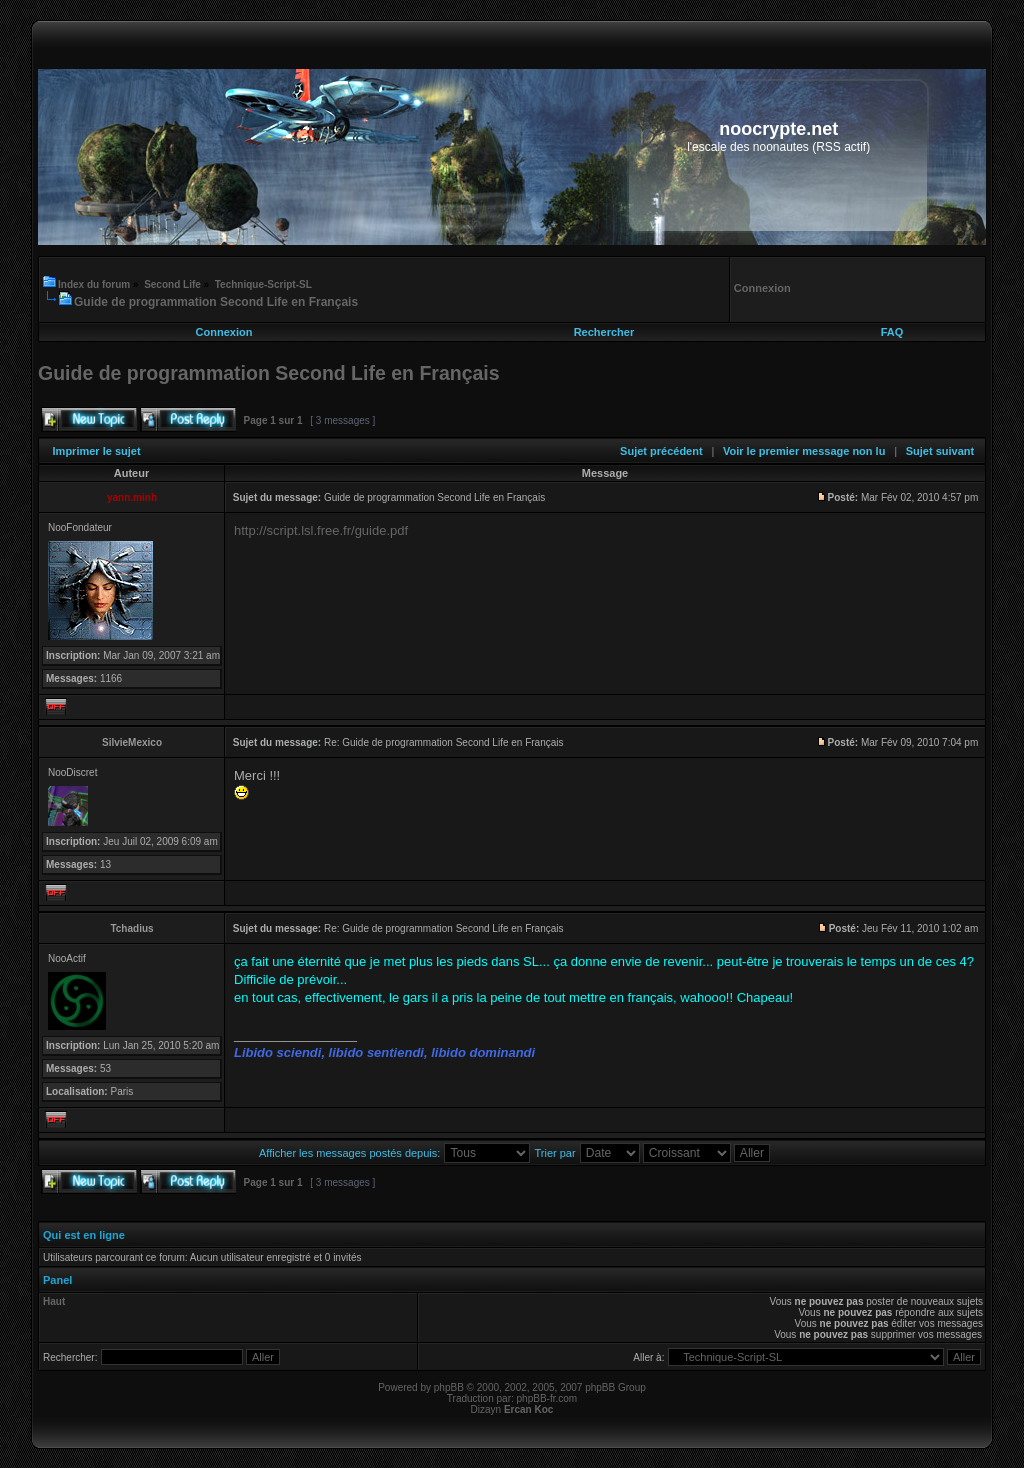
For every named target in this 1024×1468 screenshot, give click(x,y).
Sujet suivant (940, 451)
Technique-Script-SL (263, 284)
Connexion (224, 332)
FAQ (892, 332)
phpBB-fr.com (547, 1398)
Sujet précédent (661, 451)
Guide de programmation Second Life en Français (216, 302)
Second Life (172, 284)
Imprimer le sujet (97, 451)
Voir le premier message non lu (804, 451)
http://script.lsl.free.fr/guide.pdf (321, 530)
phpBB (449, 1387)
